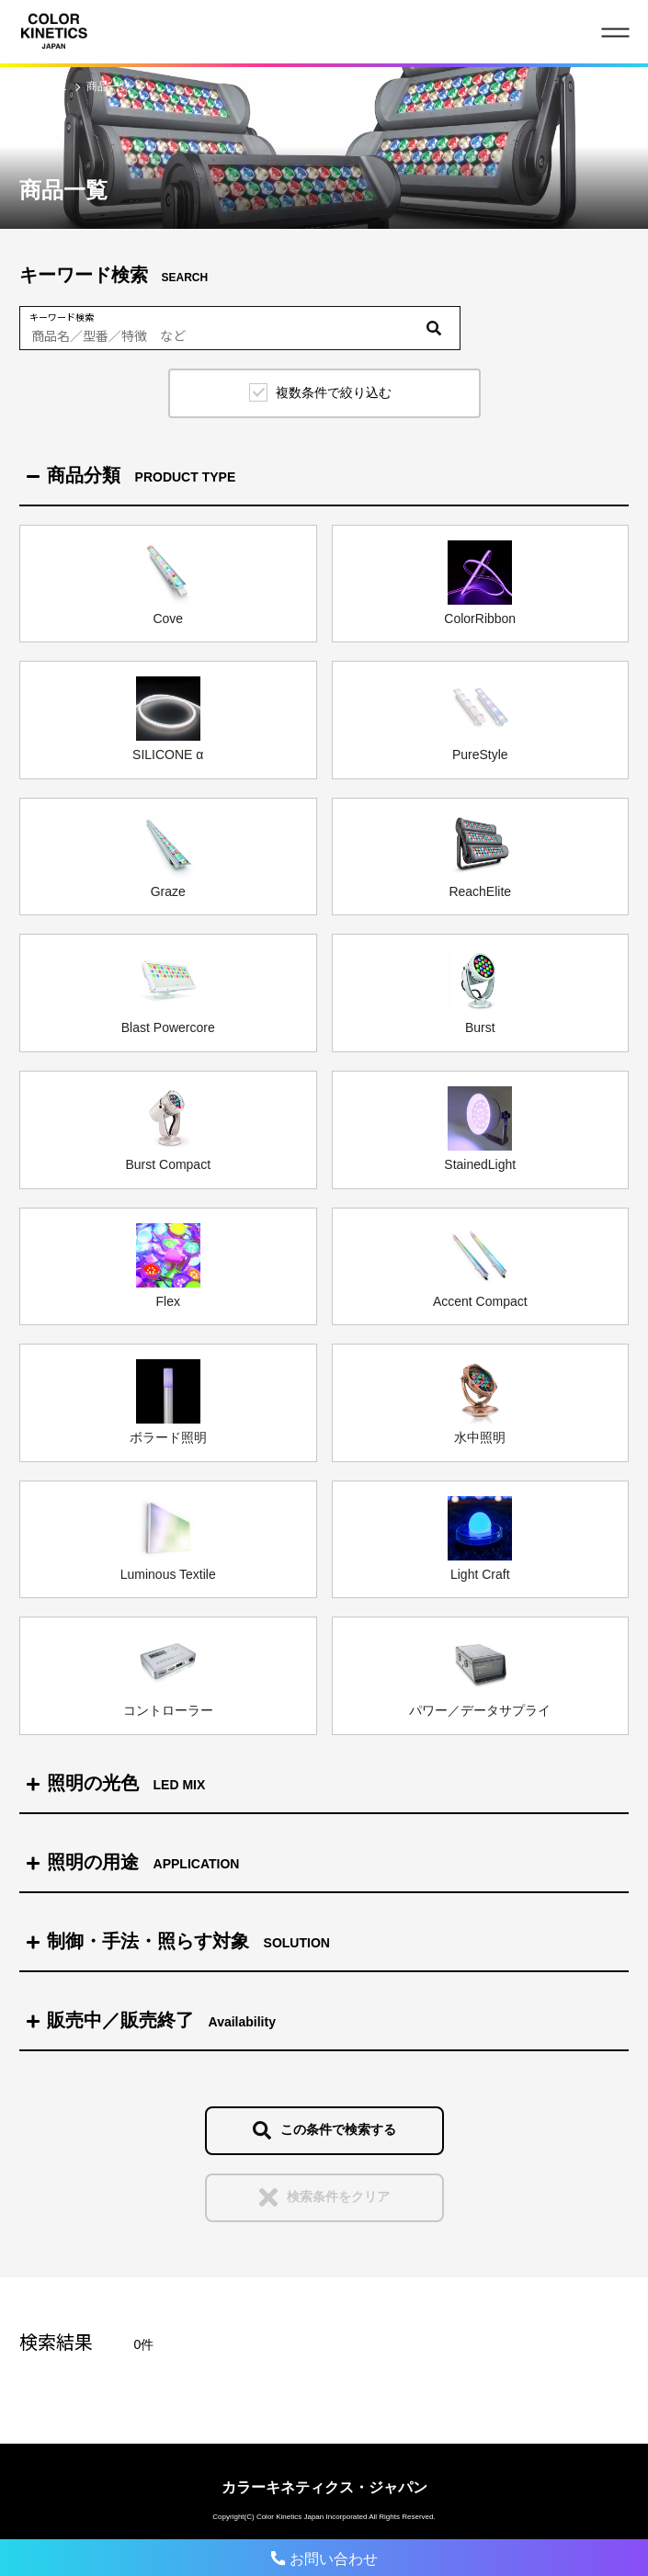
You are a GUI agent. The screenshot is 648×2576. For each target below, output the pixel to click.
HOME (51, 86)
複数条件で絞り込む (334, 392)
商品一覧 (108, 86)
